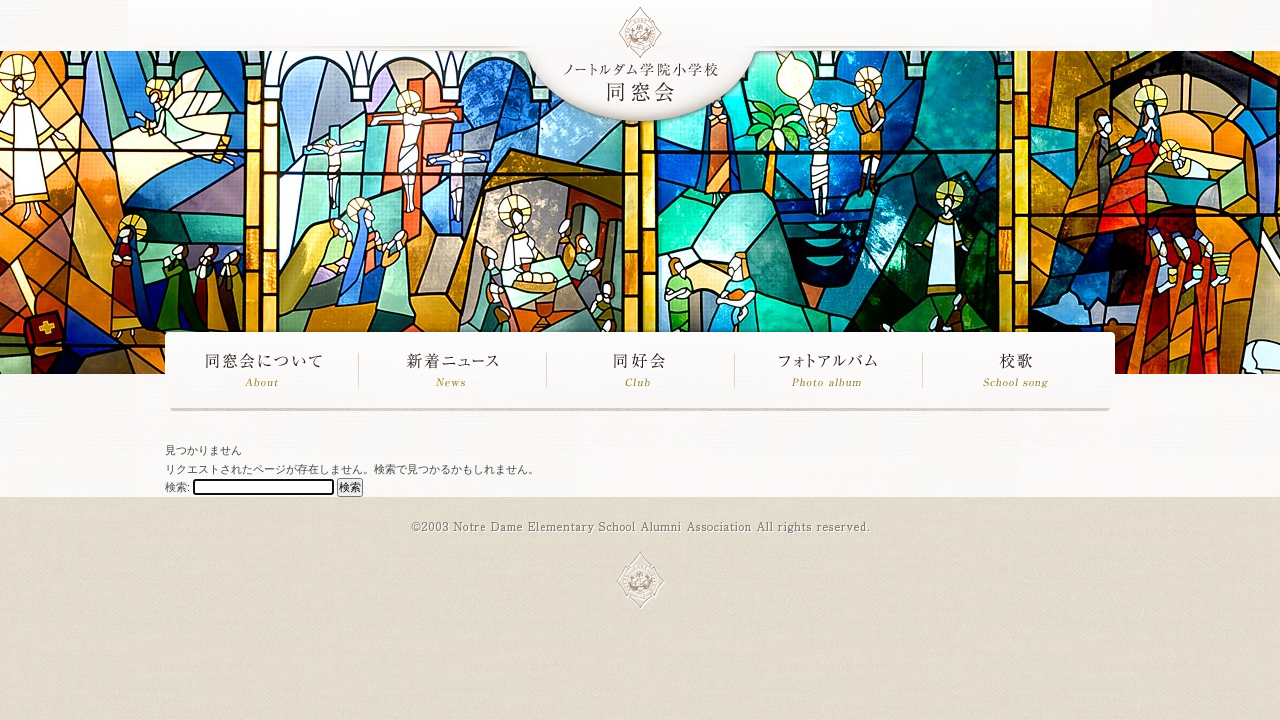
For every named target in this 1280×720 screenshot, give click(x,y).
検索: (177, 487)
